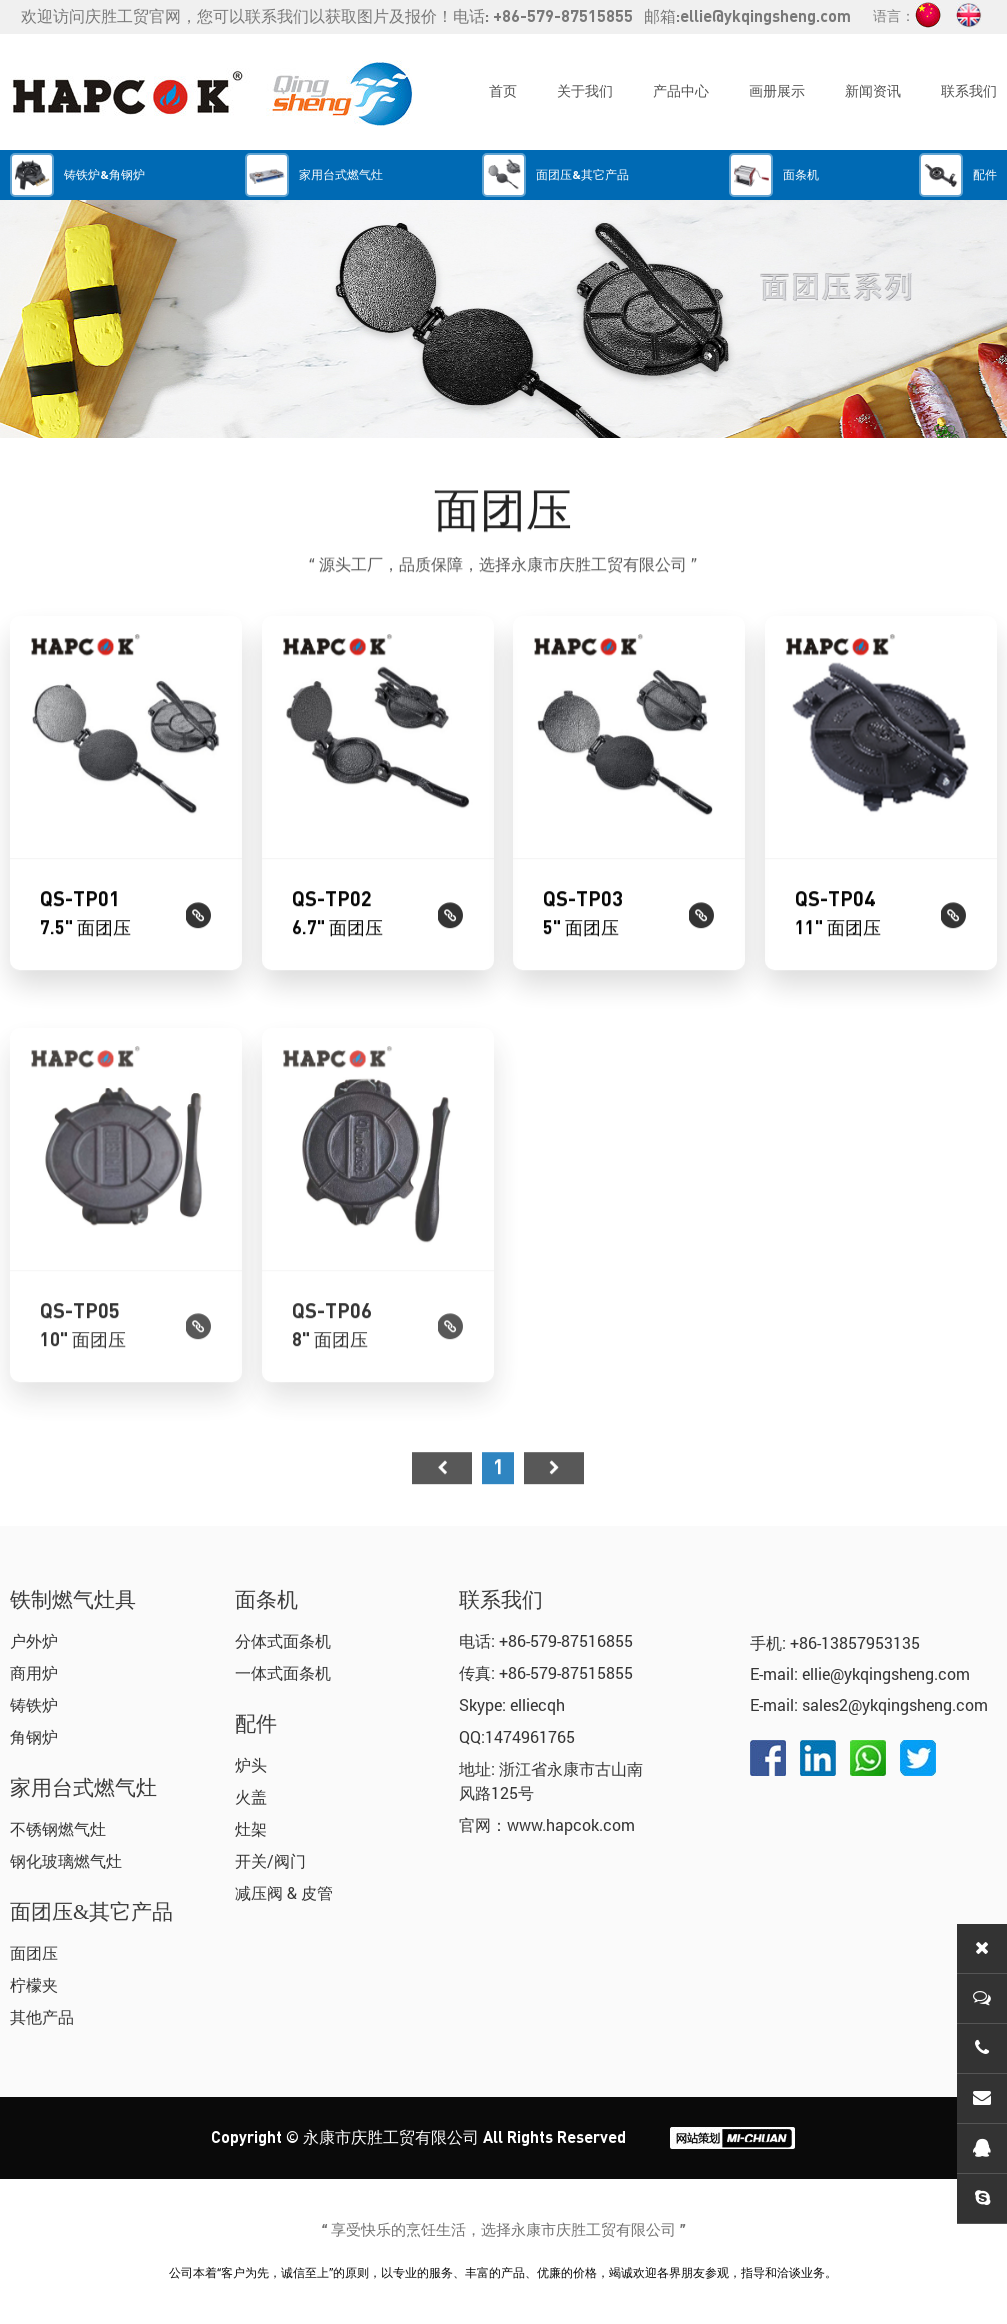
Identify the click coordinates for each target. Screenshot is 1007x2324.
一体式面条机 (283, 1672)
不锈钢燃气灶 (58, 1828)
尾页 (554, 1509)
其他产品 (42, 2016)
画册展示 (777, 92)
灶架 (251, 1828)
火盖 (251, 1796)
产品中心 (681, 92)
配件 (256, 1724)
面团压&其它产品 (91, 1912)
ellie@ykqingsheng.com (886, 1673)
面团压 (34, 1952)
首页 (503, 92)
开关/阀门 (270, 1860)
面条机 (266, 1600)
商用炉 (34, 1672)
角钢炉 (34, 1736)
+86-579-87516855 (566, 1640)
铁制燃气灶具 (73, 1600)
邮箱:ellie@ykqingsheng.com (747, 17)
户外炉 (34, 1640)
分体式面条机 (283, 1640)
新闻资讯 (873, 92)
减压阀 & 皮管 (284, 1892)
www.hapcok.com (571, 1824)
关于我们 (585, 92)
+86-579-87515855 (566, 1672)
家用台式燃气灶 (83, 1788)
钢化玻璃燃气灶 (66, 1860)
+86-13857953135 (855, 1642)
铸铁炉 (34, 1704)
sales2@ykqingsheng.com (895, 1704)
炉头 (251, 1764)
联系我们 (969, 92)
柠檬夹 (34, 1984)
